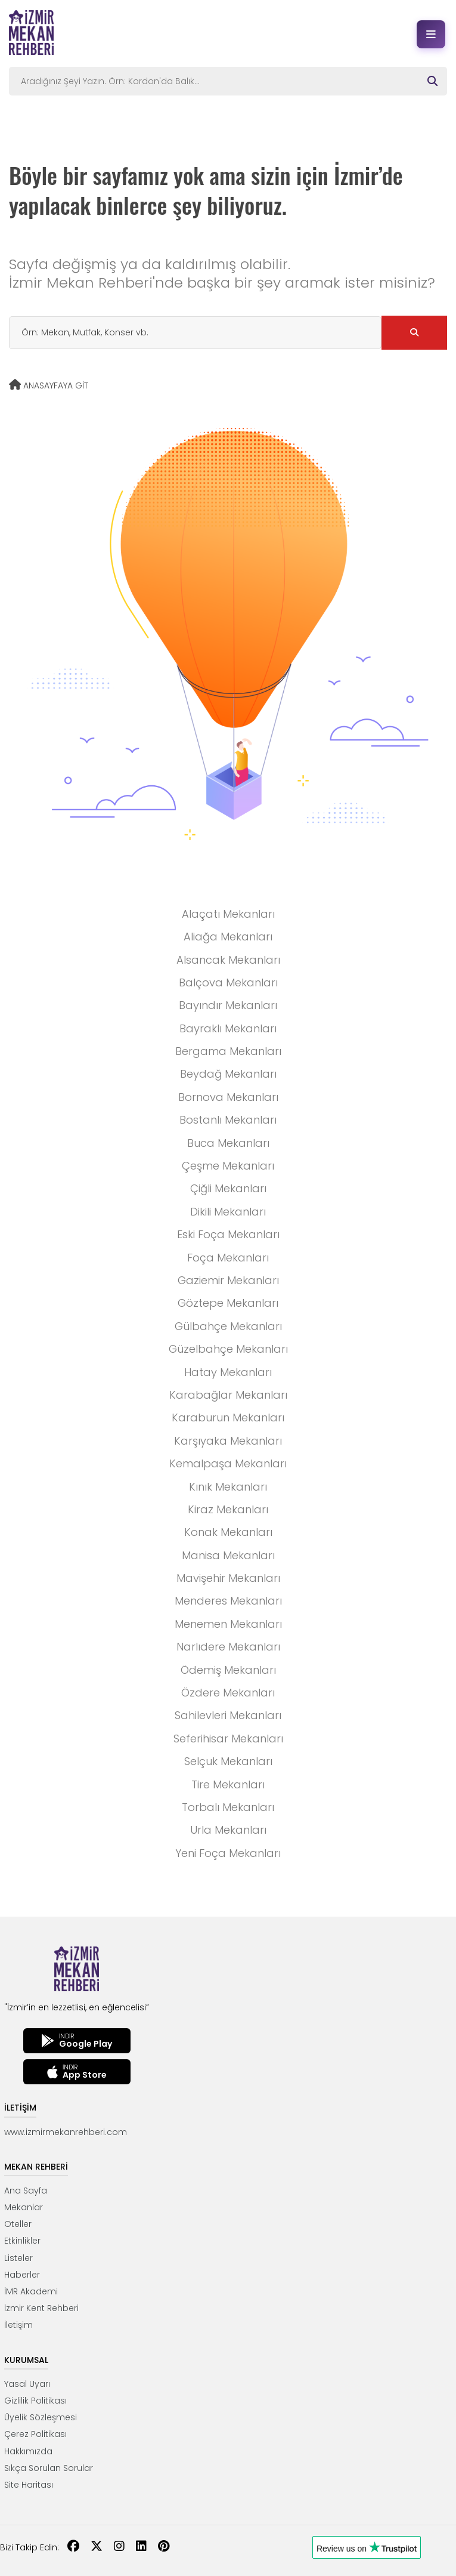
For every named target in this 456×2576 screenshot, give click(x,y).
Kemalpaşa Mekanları (228, 1463)
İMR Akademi (31, 2291)
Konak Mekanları (228, 1532)
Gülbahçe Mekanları (228, 1326)
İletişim (18, 2325)
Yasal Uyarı (27, 2384)
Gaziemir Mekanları (228, 1280)
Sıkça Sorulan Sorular (48, 2468)
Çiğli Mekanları (228, 1188)
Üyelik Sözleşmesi (40, 2417)
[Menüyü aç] (431, 34)
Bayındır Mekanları (228, 1005)
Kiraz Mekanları (228, 1509)
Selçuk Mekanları (228, 1761)
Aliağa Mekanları (228, 936)
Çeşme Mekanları (228, 1165)
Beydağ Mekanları (228, 1073)
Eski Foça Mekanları (228, 1234)
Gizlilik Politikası (35, 2401)
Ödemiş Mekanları (228, 1669)
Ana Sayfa (25, 2190)
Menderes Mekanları (228, 1600)
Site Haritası (28, 2485)
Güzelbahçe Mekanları (228, 1348)
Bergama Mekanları (228, 1051)
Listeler (18, 2258)
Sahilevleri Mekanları (228, 1715)
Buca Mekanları (228, 1143)
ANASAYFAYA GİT (48, 385)
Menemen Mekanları (228, 1623)
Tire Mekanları (228, 1784)
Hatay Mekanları (228, 1372)
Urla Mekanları (228, 1829)
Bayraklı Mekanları (228, 1028)
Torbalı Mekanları (228, 1807)
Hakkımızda (28, 2451)
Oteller (18, 2224)
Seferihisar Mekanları (228, 1738)
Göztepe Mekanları (228, 1302)
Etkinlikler (22, 2241)
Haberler (22, 2275)
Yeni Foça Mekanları (228, 1853)
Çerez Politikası (35, 2434)
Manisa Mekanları (228, 1555)
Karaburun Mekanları (228, 1417)
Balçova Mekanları (228, 982)
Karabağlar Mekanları (228, 1394)
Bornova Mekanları (228, 1097)
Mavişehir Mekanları (228, 1578)
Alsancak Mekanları (228, 959)
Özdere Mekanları (228, 1692)
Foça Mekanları (228, 1257)
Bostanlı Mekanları (228, 1119)
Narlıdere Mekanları (228, 1646)
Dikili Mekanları (228, 1211)
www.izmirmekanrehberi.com (65, 2132)
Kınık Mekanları (228, 1486)
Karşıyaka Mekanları (228, 1440)
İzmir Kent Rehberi (41, 2308)
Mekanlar (23, 2207)
